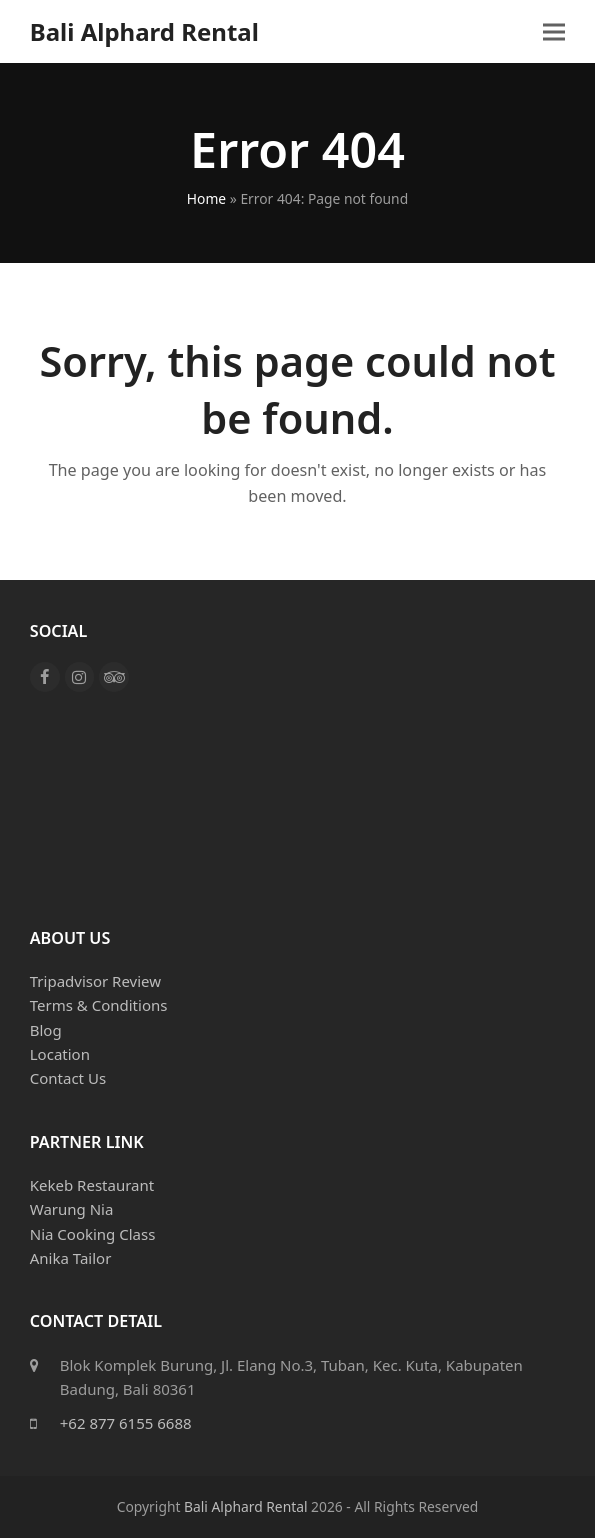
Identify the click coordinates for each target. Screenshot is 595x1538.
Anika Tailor (71, 1258)
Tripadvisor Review (95, 981)
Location (60, 1054)
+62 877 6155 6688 (126, 1423)
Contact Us (68, 1078)
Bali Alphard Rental (144, 31)
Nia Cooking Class (93, 1234)
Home (206, 198)
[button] (554, 31)
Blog (46, 1030)
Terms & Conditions (99, 1005)
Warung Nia (72, 1209)
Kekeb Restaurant (92, 1185)
